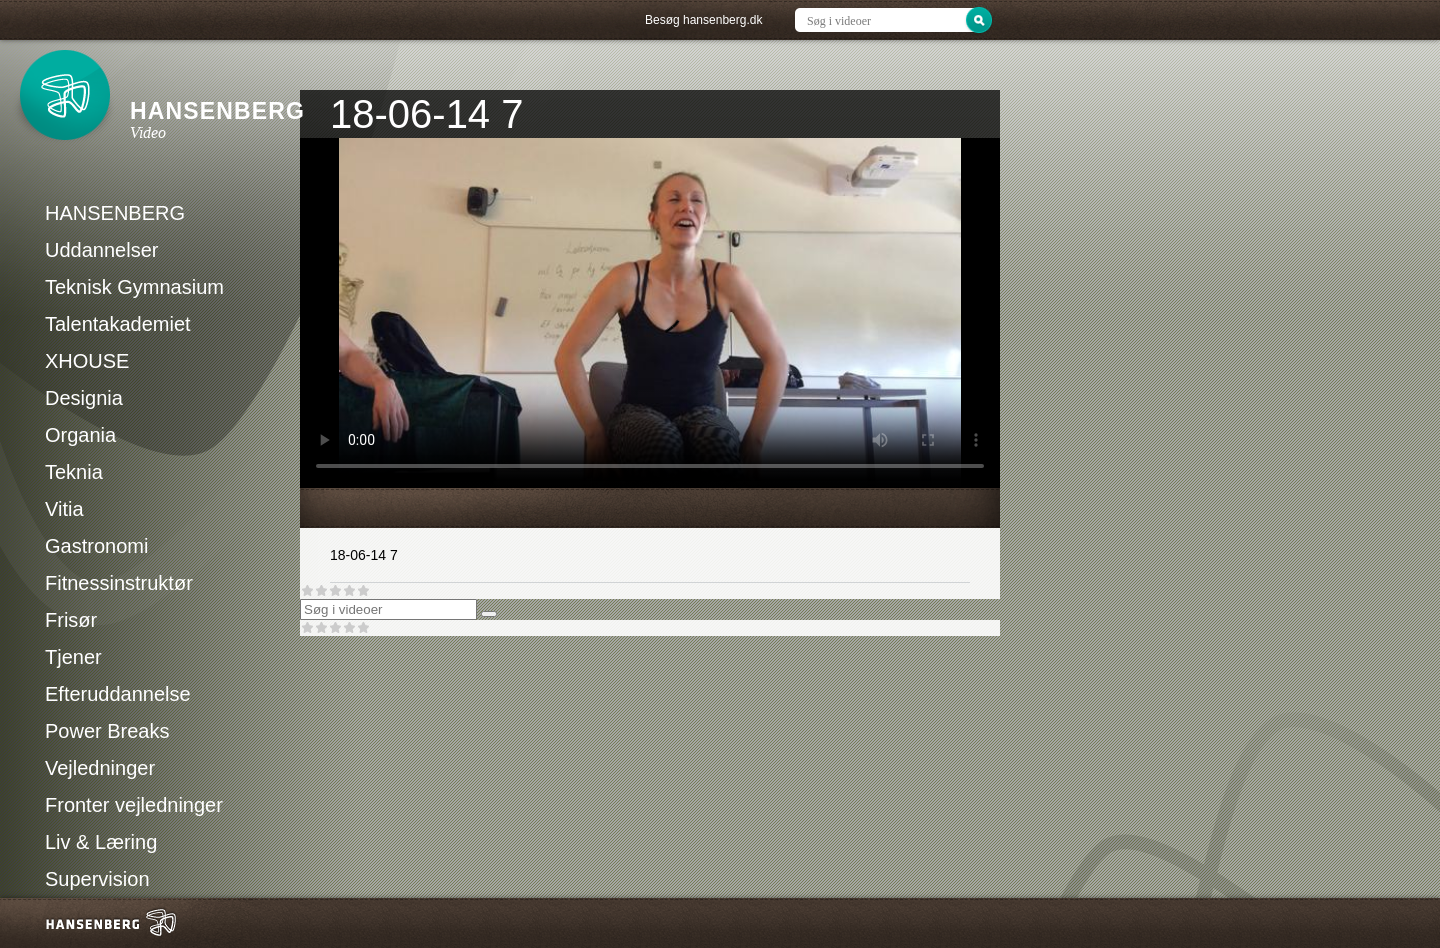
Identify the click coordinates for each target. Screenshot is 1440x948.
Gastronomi (96, 546)
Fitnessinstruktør (119, 583)
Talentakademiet (118, 324)
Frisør (71, 620)
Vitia (64, 509)
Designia (84, 398)
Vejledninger (100, 768)
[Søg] (489, 614)
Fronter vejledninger (134, 805)
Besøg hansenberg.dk (703, 20)
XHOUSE (87, 361)
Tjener (73, 657)
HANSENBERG (115, 213)
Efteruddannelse (118, 694)
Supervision (97, 879)
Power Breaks (107, 731)
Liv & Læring (101, 842)
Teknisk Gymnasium (134, 287)
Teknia (74, 472)
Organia (80, 435)
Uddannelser (101, 250)
